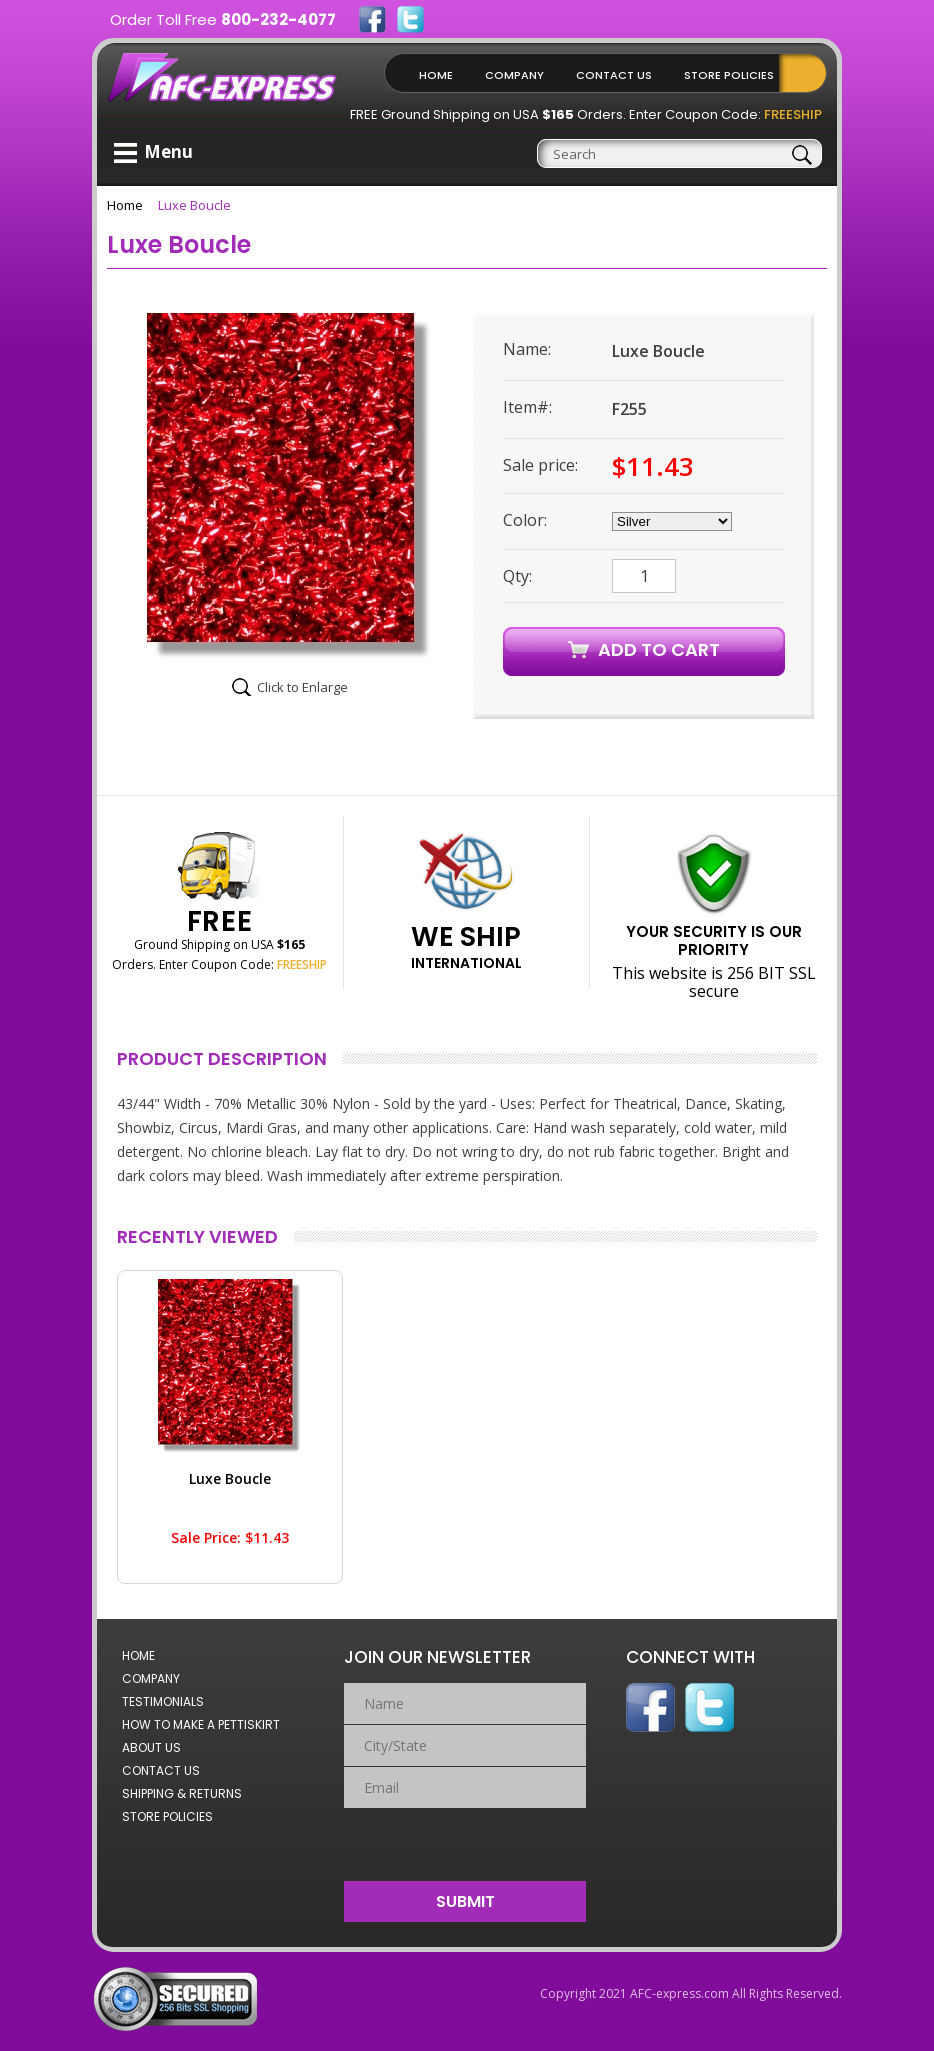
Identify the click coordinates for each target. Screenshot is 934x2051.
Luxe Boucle (230, 1478)
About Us (151, 1747)
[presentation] (465, 1840)
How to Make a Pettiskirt (201, 1724)
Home (436, 75)
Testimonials (163, 1701)
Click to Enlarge (302, 687)
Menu (153, 151)
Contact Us (614, 75)
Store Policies (729, 75)
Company (514, 75)
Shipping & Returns (182, 1793)
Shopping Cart (807, 73)
